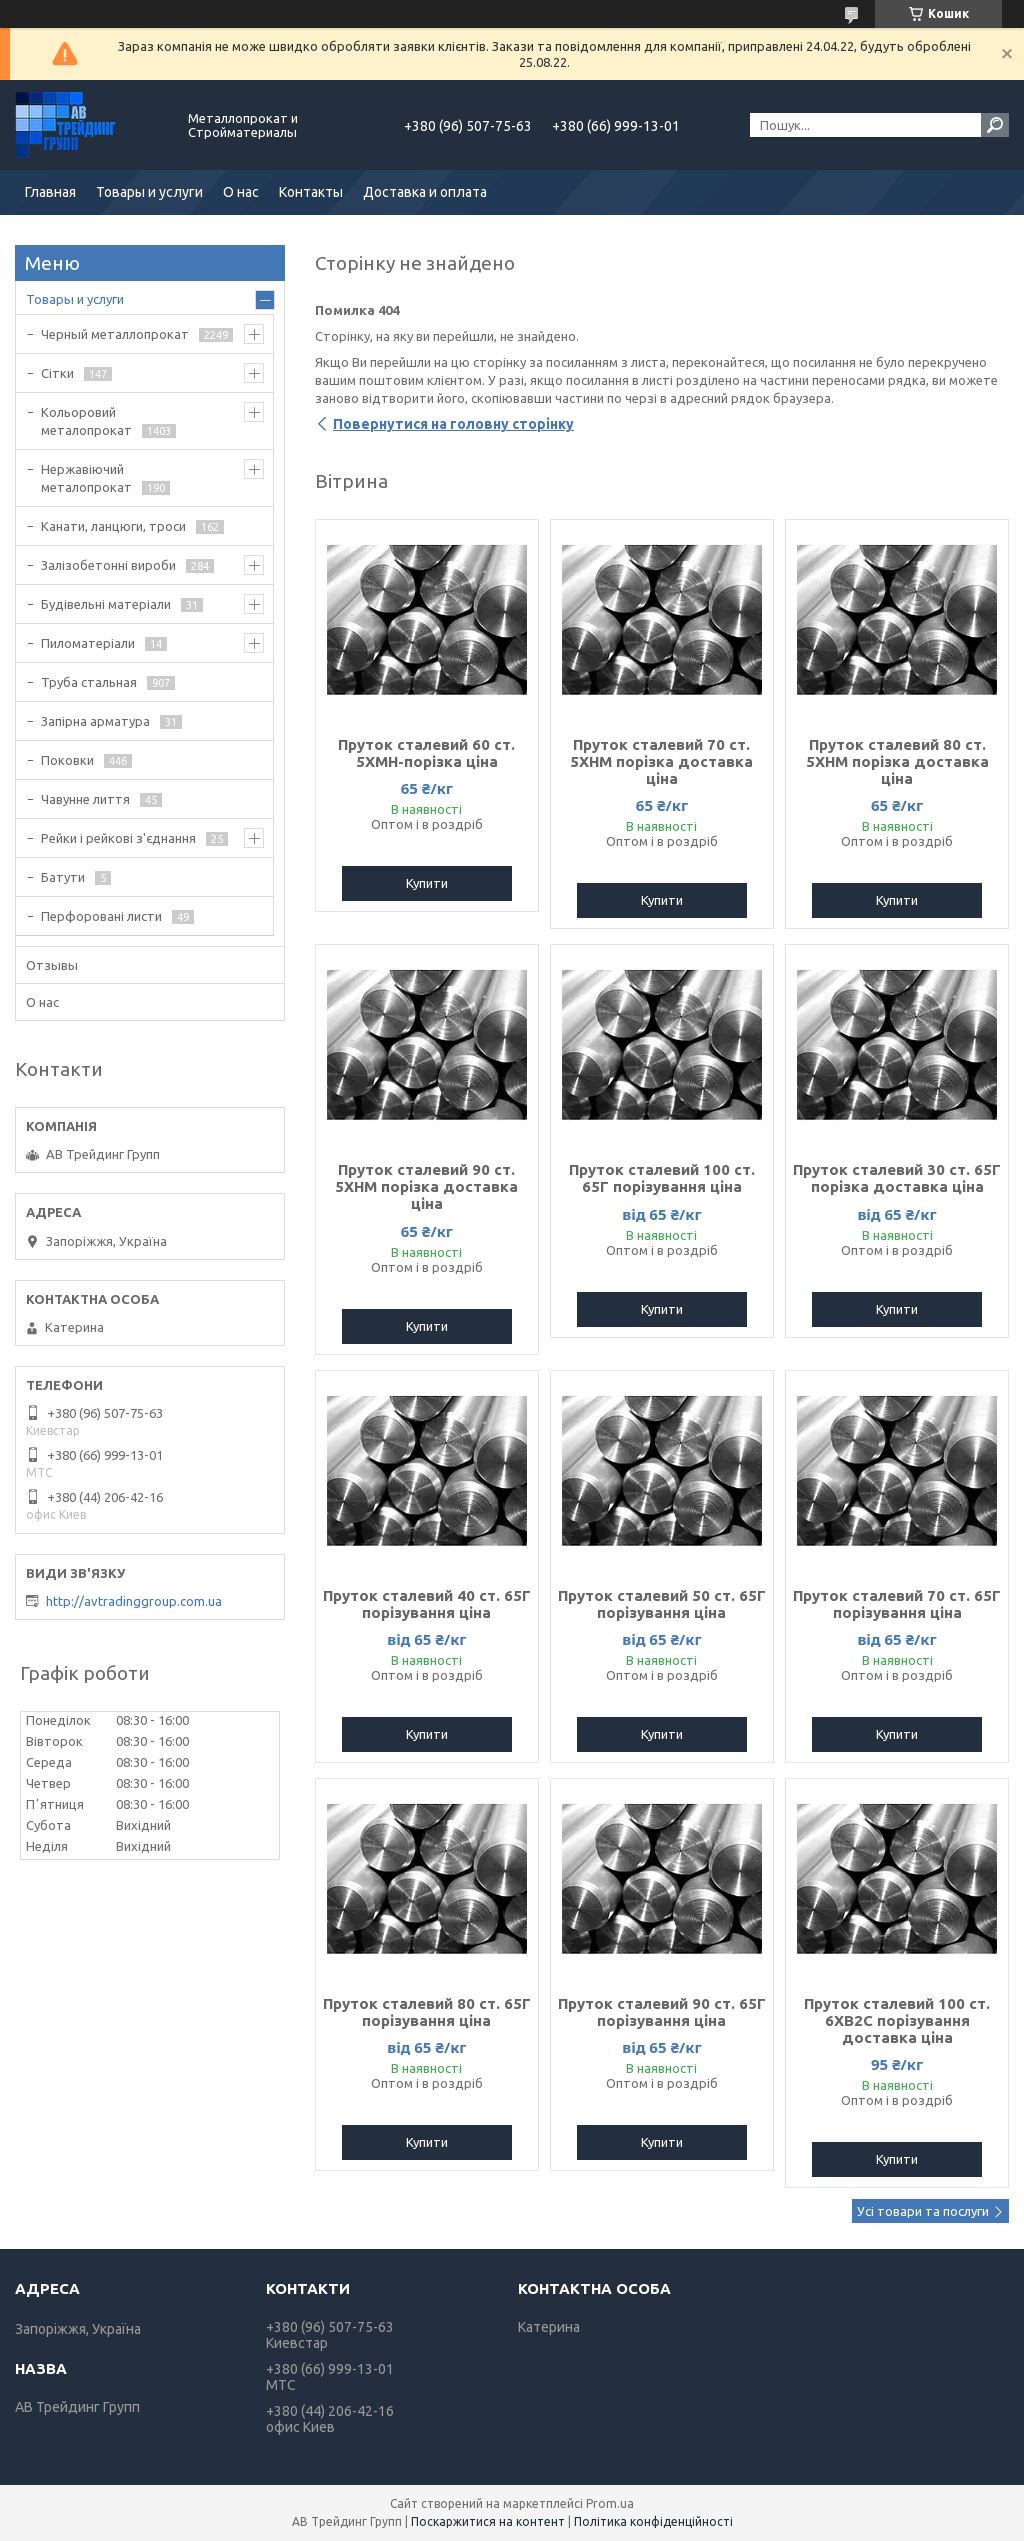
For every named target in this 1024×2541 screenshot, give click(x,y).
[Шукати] (995, 125)
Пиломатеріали (88, 643)
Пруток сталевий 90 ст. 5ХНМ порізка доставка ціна (426, 1186)
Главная (50, 192)
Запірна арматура (95, 721)
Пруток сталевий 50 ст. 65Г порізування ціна (662, 1604)
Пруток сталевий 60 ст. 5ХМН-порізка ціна (426, 753)
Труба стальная (89, 682)
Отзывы (52, 965)
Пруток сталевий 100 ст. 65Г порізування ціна (662, 1178)
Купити (427, 883)
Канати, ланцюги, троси (113, 526)
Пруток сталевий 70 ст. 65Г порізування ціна (897, 1604)
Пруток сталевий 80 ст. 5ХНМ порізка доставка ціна (897, 761)
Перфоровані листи (101, 916)
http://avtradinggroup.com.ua (134, 1601)
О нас (241, 192)
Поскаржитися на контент (488, 2521)
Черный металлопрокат (115, 334)
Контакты (311, 192)
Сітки (57, 373)
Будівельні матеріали (106, 604)
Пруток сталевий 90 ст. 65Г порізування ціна (662, 2012)
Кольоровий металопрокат (86, 421)
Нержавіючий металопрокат (86, 478)
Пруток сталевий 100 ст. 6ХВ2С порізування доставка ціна (897, 2020)
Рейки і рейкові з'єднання (118, 838)
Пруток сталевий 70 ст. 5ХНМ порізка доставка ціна (661, 761)
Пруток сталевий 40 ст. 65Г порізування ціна (427, 1604)
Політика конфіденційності (653, 2521)
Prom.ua (610, 2503)
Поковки (67, 760)
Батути (63, 877)
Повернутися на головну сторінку (453, 424)
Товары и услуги (149, 192)
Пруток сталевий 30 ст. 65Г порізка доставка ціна (897, 1178)
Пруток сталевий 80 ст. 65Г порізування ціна (427, 2012)
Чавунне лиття (85, 799)
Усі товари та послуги (923, 2211)
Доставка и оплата (425, 192)
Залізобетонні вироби (108, 565)
